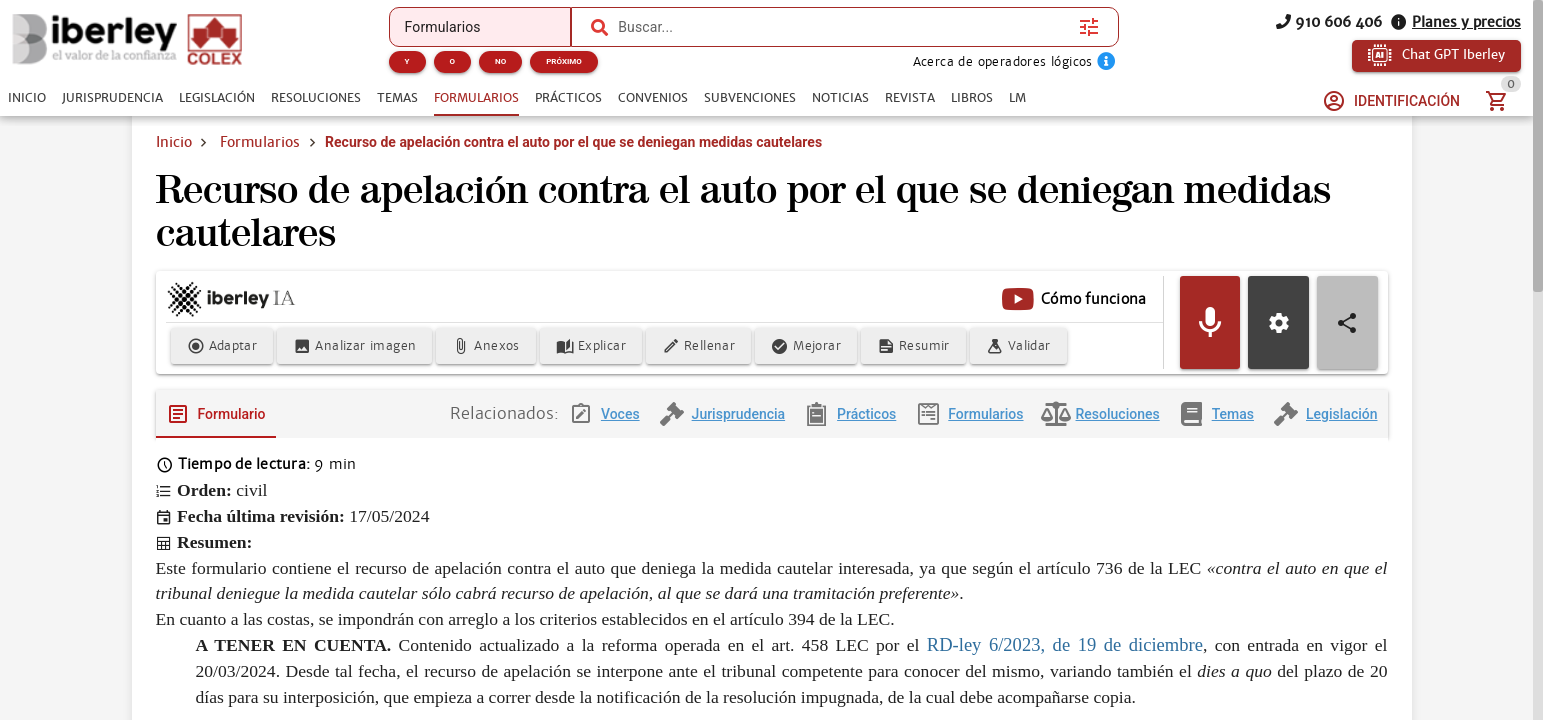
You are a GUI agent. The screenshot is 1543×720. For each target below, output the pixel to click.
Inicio (174, 142)
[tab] (27, 98)
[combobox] (843, 27)
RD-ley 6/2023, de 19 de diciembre (1065, 644)
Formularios (260, 142)
